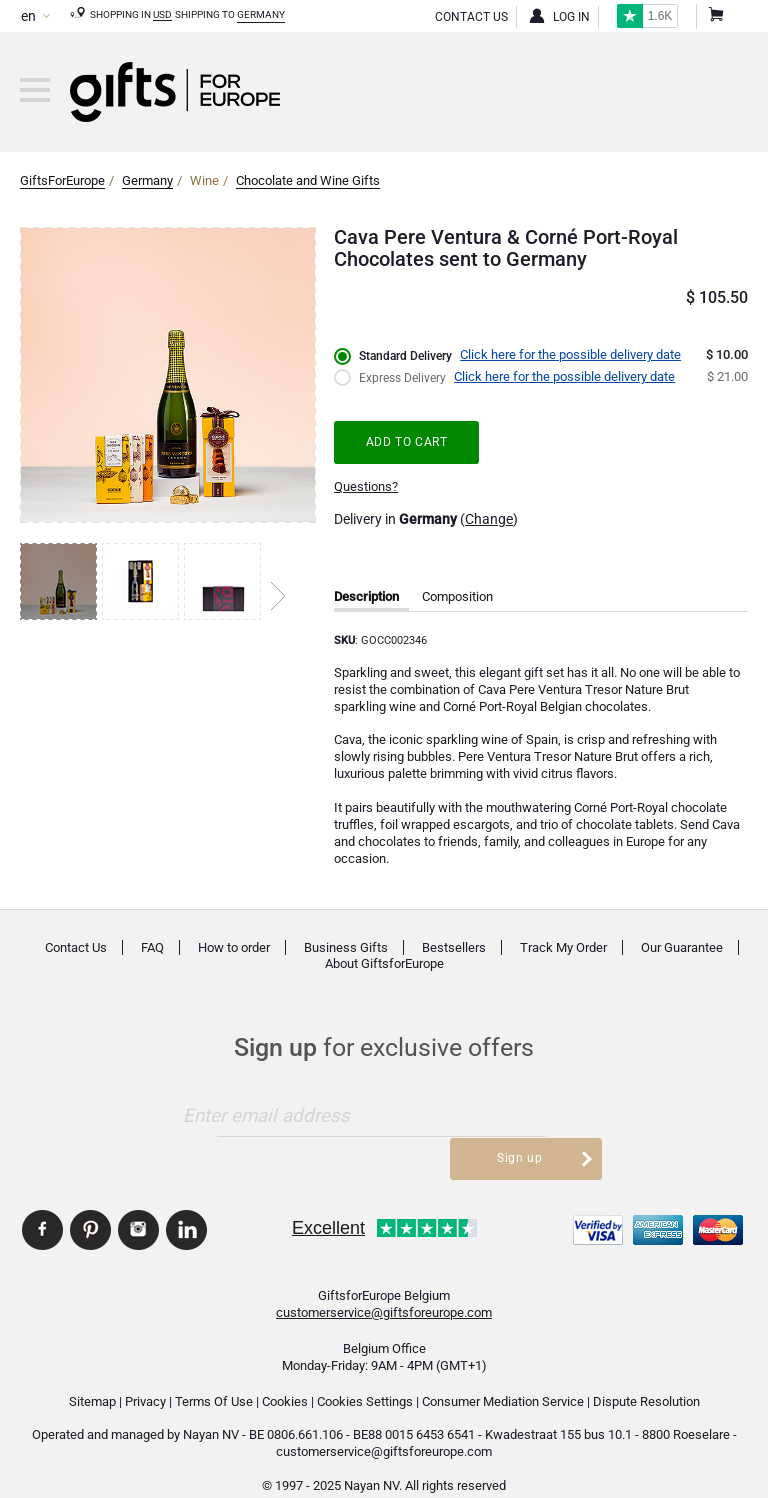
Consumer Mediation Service (503, 1373)
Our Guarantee (682, 947)
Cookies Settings (365, 1373)
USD (162, 14)
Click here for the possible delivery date (577, 354)
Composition (457, 596)
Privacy (145, 1373)
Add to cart (410, 441)
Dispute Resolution (646, 1373)
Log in (571, 17)
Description (366, 596)
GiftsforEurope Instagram (138, 1203)
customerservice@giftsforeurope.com (384, 1285)
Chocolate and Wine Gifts (308, 180)
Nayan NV (211, 1407)
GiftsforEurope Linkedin (186, 1203)
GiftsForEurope (62, 180)
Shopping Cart (715, 17)
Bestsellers (454, 947)
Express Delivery (405, 377)
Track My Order (563, 947)
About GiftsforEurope (384, 964)
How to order (234, 947)
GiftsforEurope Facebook (42, 1203)
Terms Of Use (214, 1373)
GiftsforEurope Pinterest (90, 1203)
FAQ (152, 947)
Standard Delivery (409, 356)
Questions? (366, 486)
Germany (261, 14)
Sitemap (92, 1373)
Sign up (530, 1114)
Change (489, 519)
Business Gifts (346, 947)
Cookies (285, 1373)
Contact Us (471, 17)
